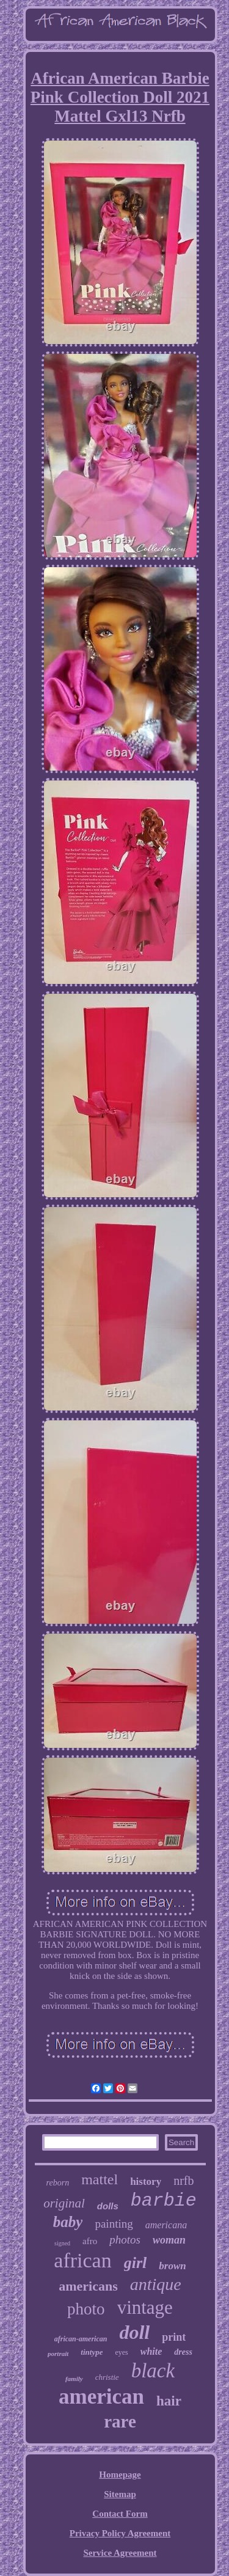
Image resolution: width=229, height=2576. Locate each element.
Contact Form (119, 2514)
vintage (145, 2307)
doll (134, 2332)
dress (183, 2352)
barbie (164, 2200)
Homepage (119, 2474)
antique (155, 2284)
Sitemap (120, 2494)
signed (62, 2243)
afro (89, 2241)
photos (124, 2239)
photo (86, 2309)
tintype (92, 2352)
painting (114, 2223)
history (145, 2181)
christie (107, 2377)
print (174, 2337)
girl (135, 2263)
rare (120, 2421)
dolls (107, 2206)
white (151, 2351)
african (82, 2260)
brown (172, 2266)
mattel (99, 2179)
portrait (58, 2353)
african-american (80, 2339)
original (64, 2203)
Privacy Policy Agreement (120, 2533)
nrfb (183, 2180)
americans (88, 2286)
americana (166, 2225)
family (74, 2378)
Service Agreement (119, 2553)
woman (169, 2240)
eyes (121, 2352)
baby (68, 2222)
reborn (58, 2182)
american (101, 2397)
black (153, 2371)
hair (168, 2401)
